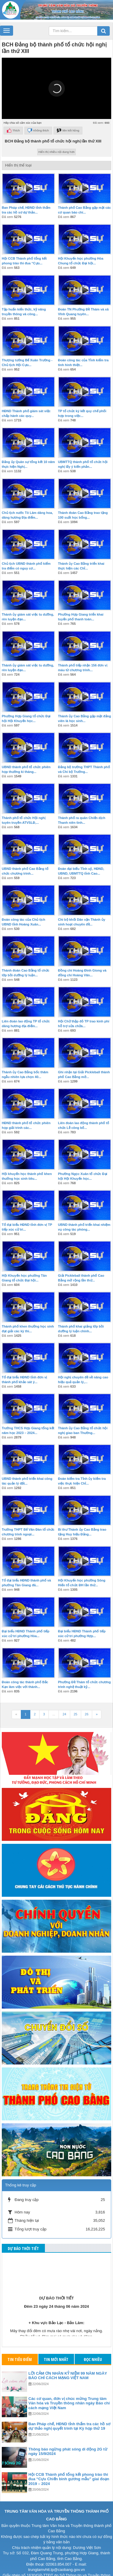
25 (75, 1714)
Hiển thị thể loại (18, 165)
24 (64, 1714)
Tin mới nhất (56, 2359)
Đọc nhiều (93, 2359)
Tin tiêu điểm (19, 2359)
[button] (56, 88)
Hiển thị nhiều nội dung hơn (56, 151)
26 (86, 1714)
